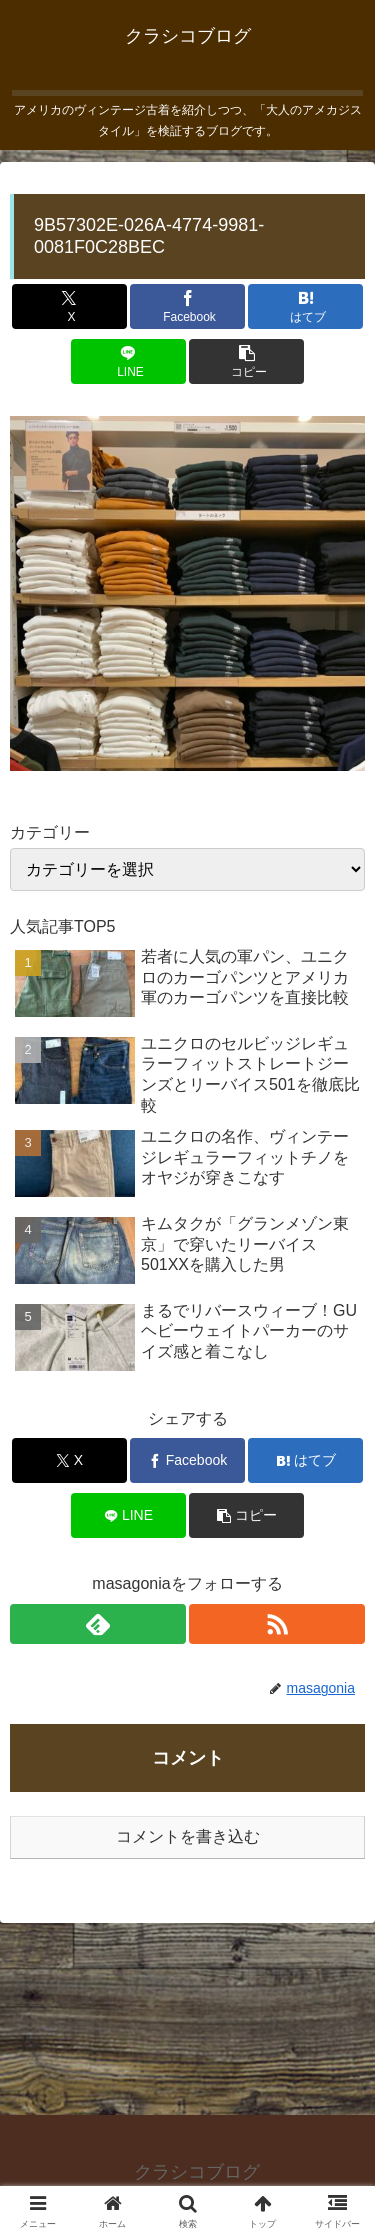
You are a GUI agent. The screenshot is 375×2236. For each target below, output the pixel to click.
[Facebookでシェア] (187, 306)
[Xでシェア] (69, 306)
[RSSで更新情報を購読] (277, 1624)
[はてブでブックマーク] (305, 306)
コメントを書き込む (188, 1836)
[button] (246, 361)
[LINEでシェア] (128, 361)
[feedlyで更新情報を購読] (98, 1624)
